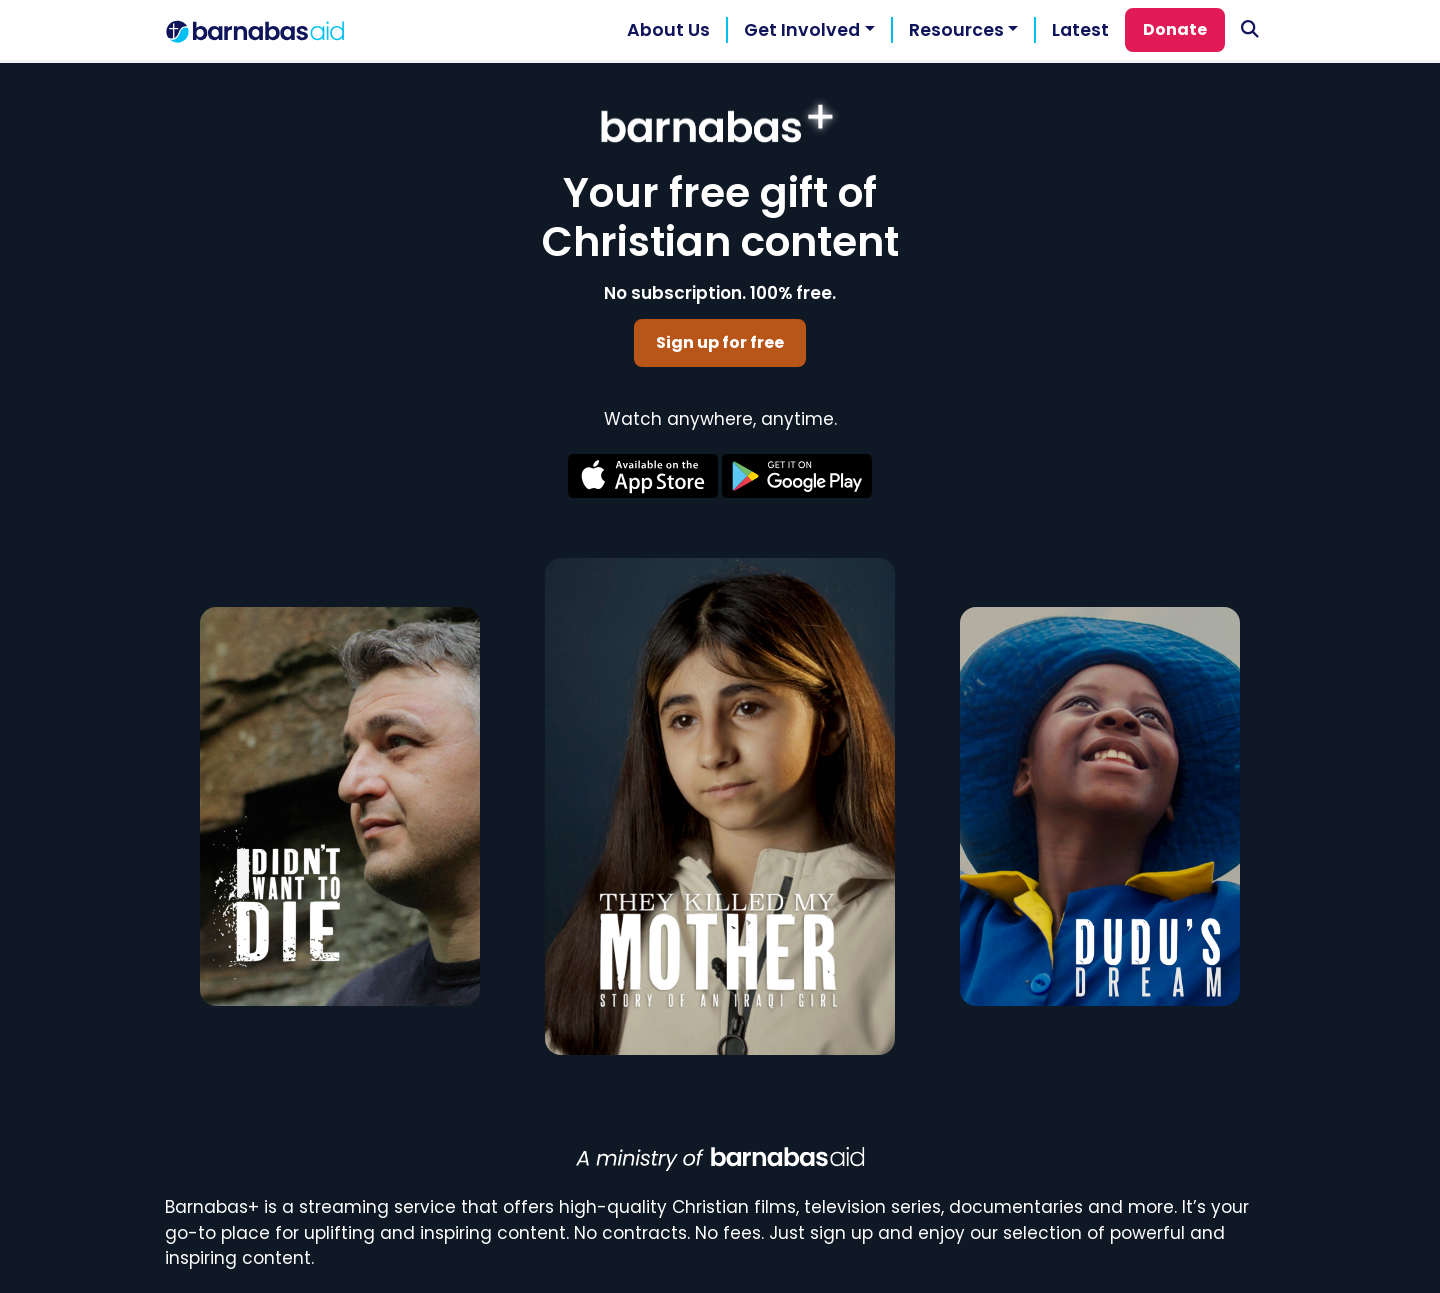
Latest (1080, 30)
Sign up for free (720, 342)
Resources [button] (956, 30)
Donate (1175, 29)
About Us (668, 30)
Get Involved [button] (802, 30)
